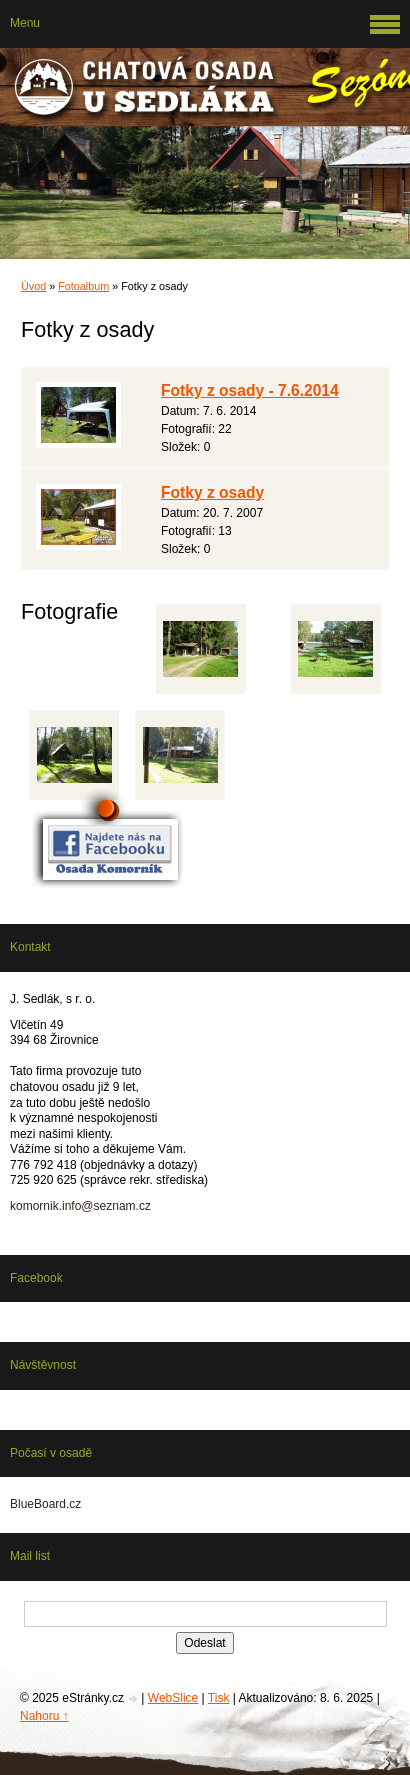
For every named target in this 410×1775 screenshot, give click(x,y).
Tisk (219, 1698)
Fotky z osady (212, 492)
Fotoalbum (83, 286)
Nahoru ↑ (44, 1716)
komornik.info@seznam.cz (80, 1206)
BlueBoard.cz (45, 1504)
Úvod (33, 286)
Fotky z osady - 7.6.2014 (250, 390)
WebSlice (173, 1698)
